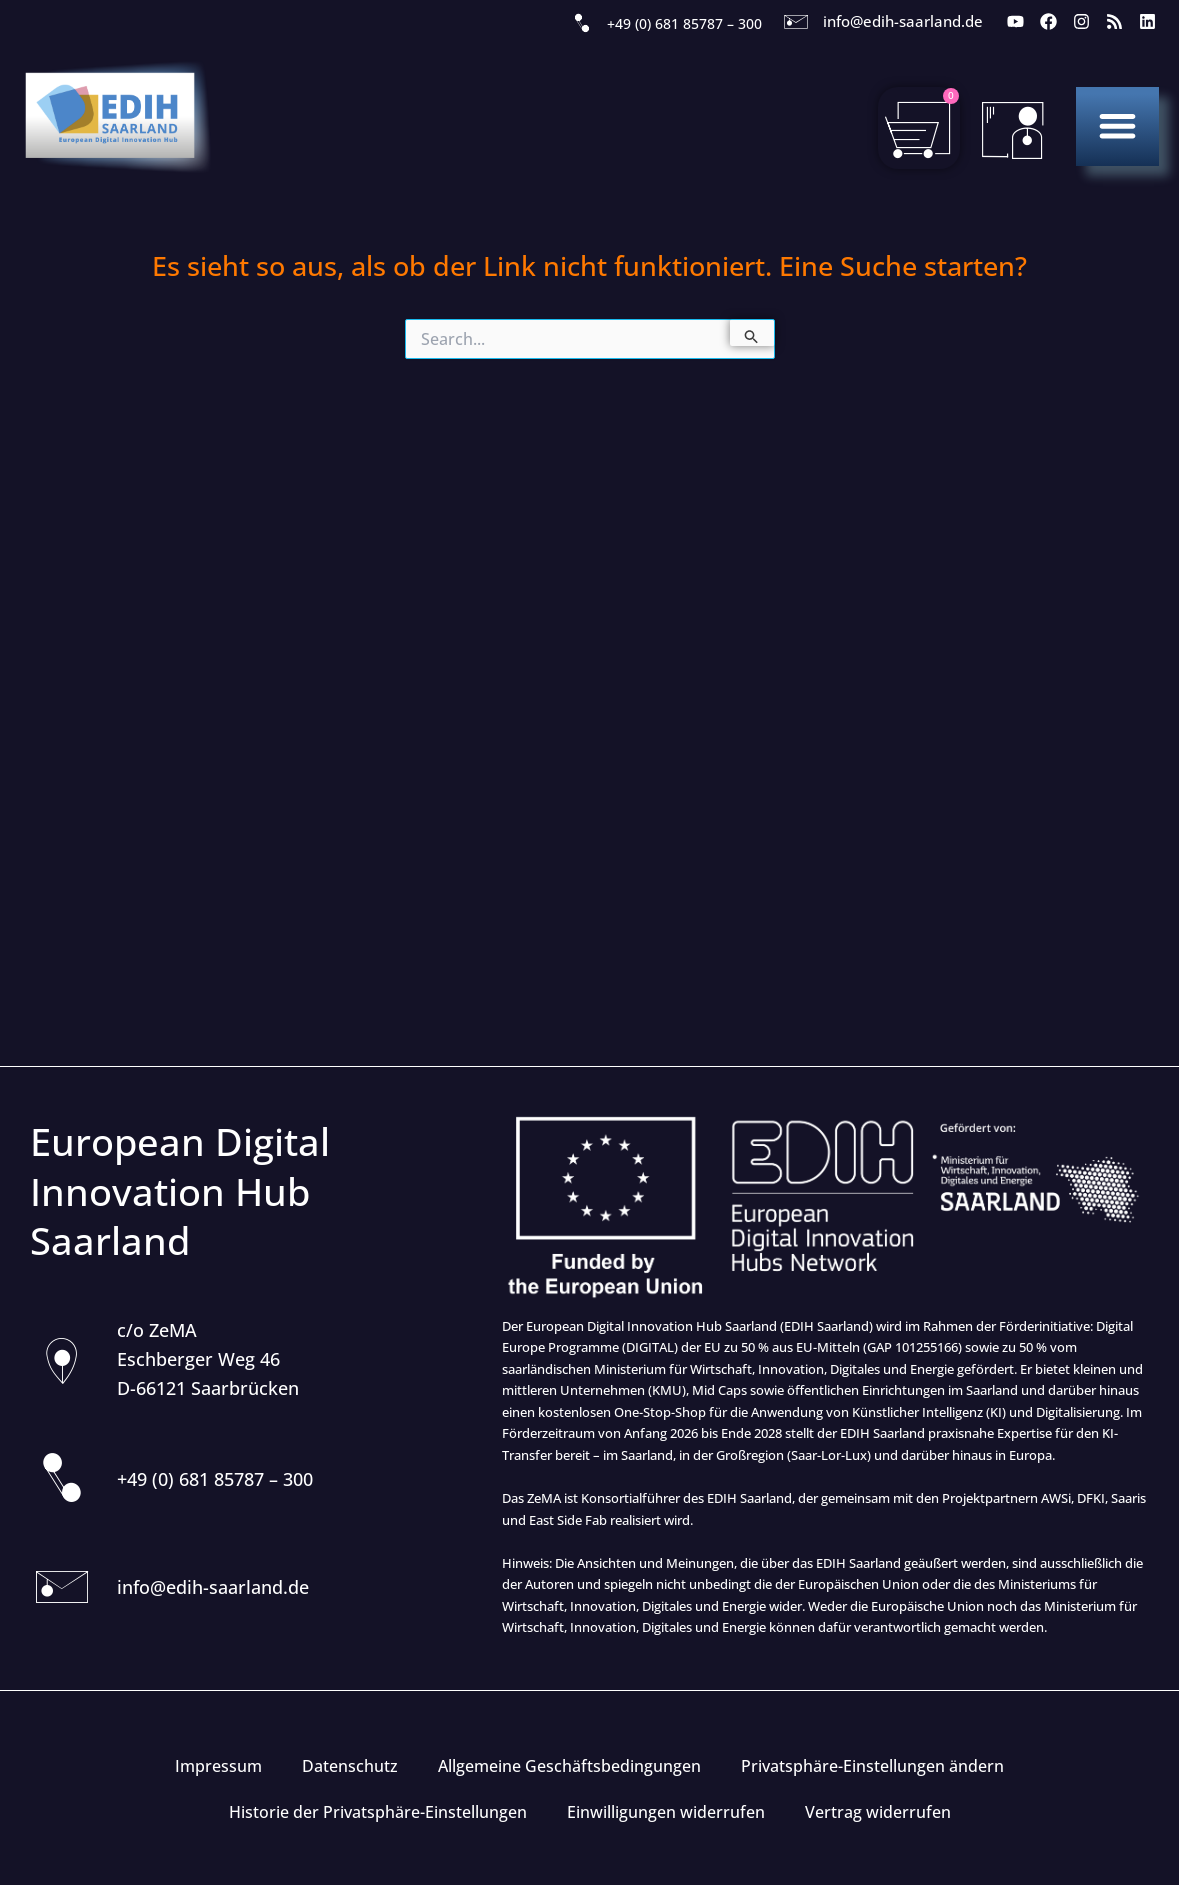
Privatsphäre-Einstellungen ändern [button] (872, 1766)
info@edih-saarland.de (903, 21)
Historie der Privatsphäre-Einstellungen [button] (378, 1812)
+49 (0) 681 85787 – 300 (684, 23)
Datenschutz (350, 1766)
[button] (1117, 125)
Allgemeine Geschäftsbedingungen (569, 1766)
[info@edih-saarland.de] (796, 22)
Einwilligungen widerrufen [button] (666, 1812)
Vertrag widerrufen (878, 1812)
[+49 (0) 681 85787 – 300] (582, 24)
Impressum (218, 1766)
